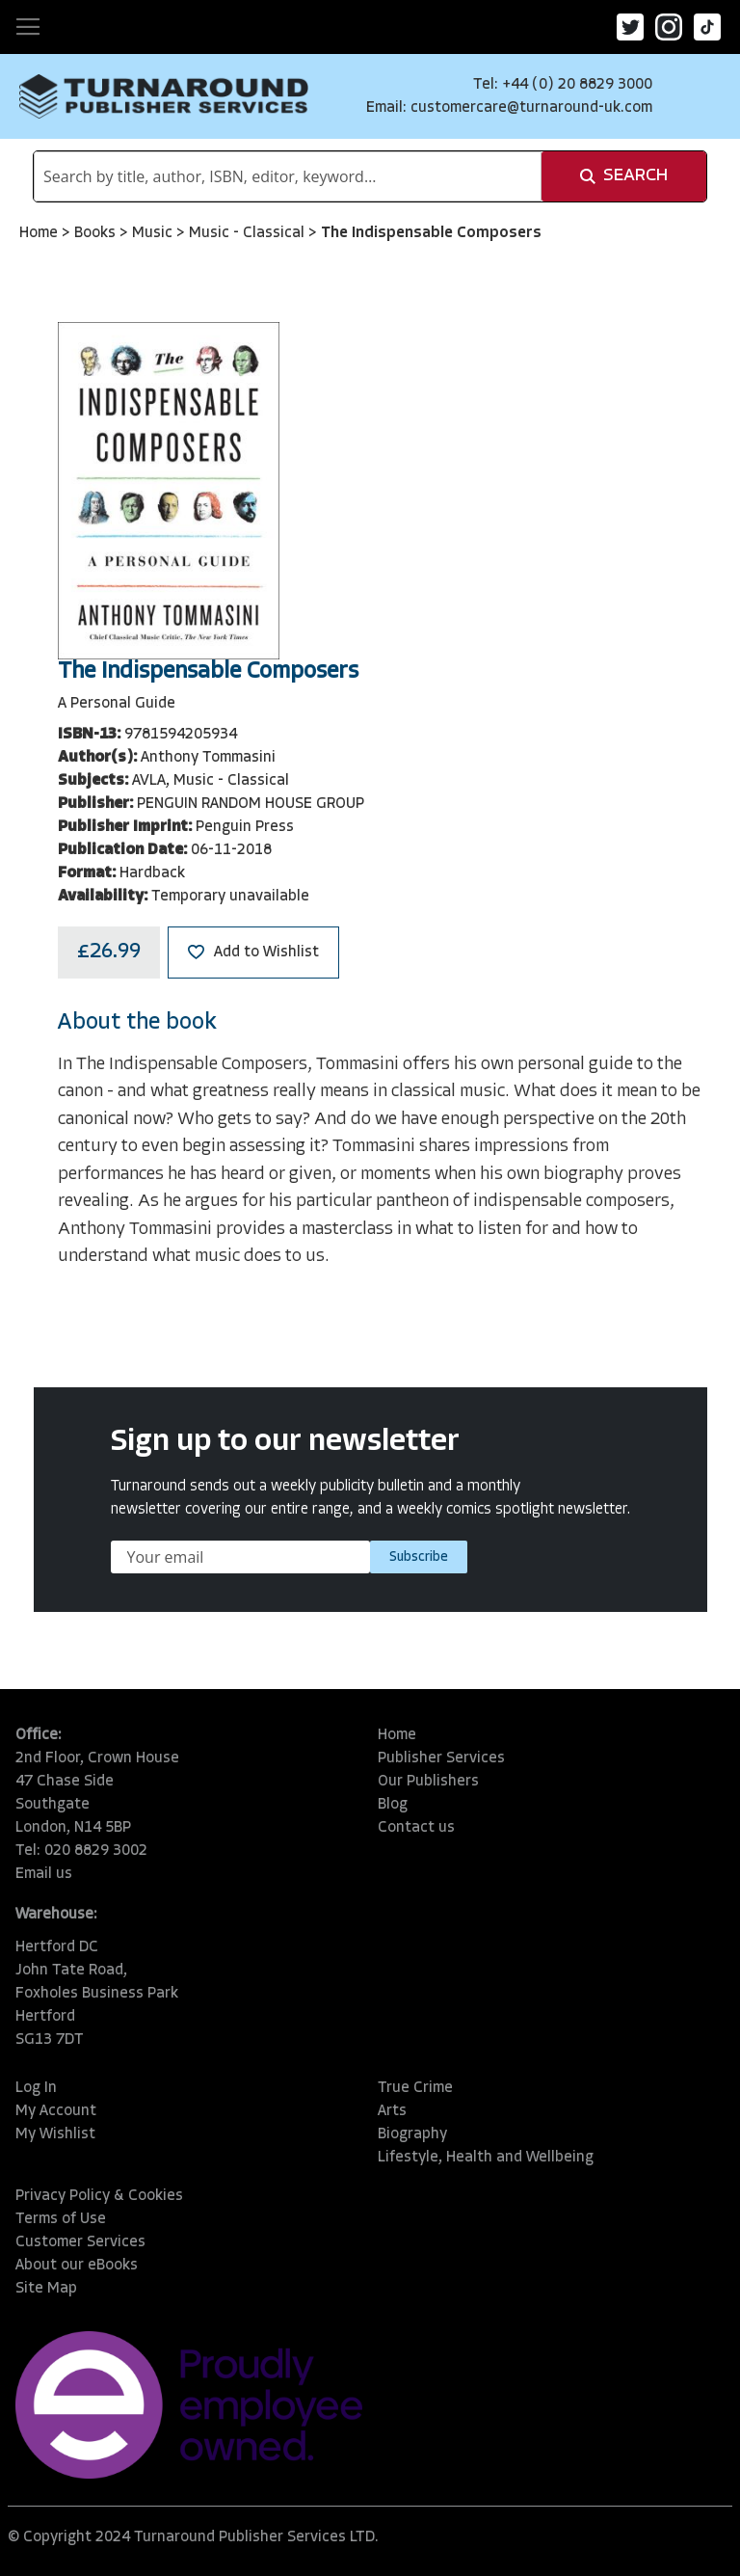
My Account (55, 2111)
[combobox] (288, 176)
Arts (392, 2111)
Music (154, 233)
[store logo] (163, 96)
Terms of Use (60, 2219)
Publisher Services (441, 1758)
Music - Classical (248, 233)
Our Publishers (428, 1781)
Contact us (416, 1828)
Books (96, 233)
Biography (412, 2134)
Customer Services (80, 2242)
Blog (393, 1804)
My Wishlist (55, 2134)
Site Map (46, 2288)
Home (40, 233)
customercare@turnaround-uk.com (531, 108)
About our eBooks (76, 2265)
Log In (36, 2088)
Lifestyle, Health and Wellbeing (486, 2157)
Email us (43, 1874)
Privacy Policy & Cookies (99, 2196)
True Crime (415, 2088)
